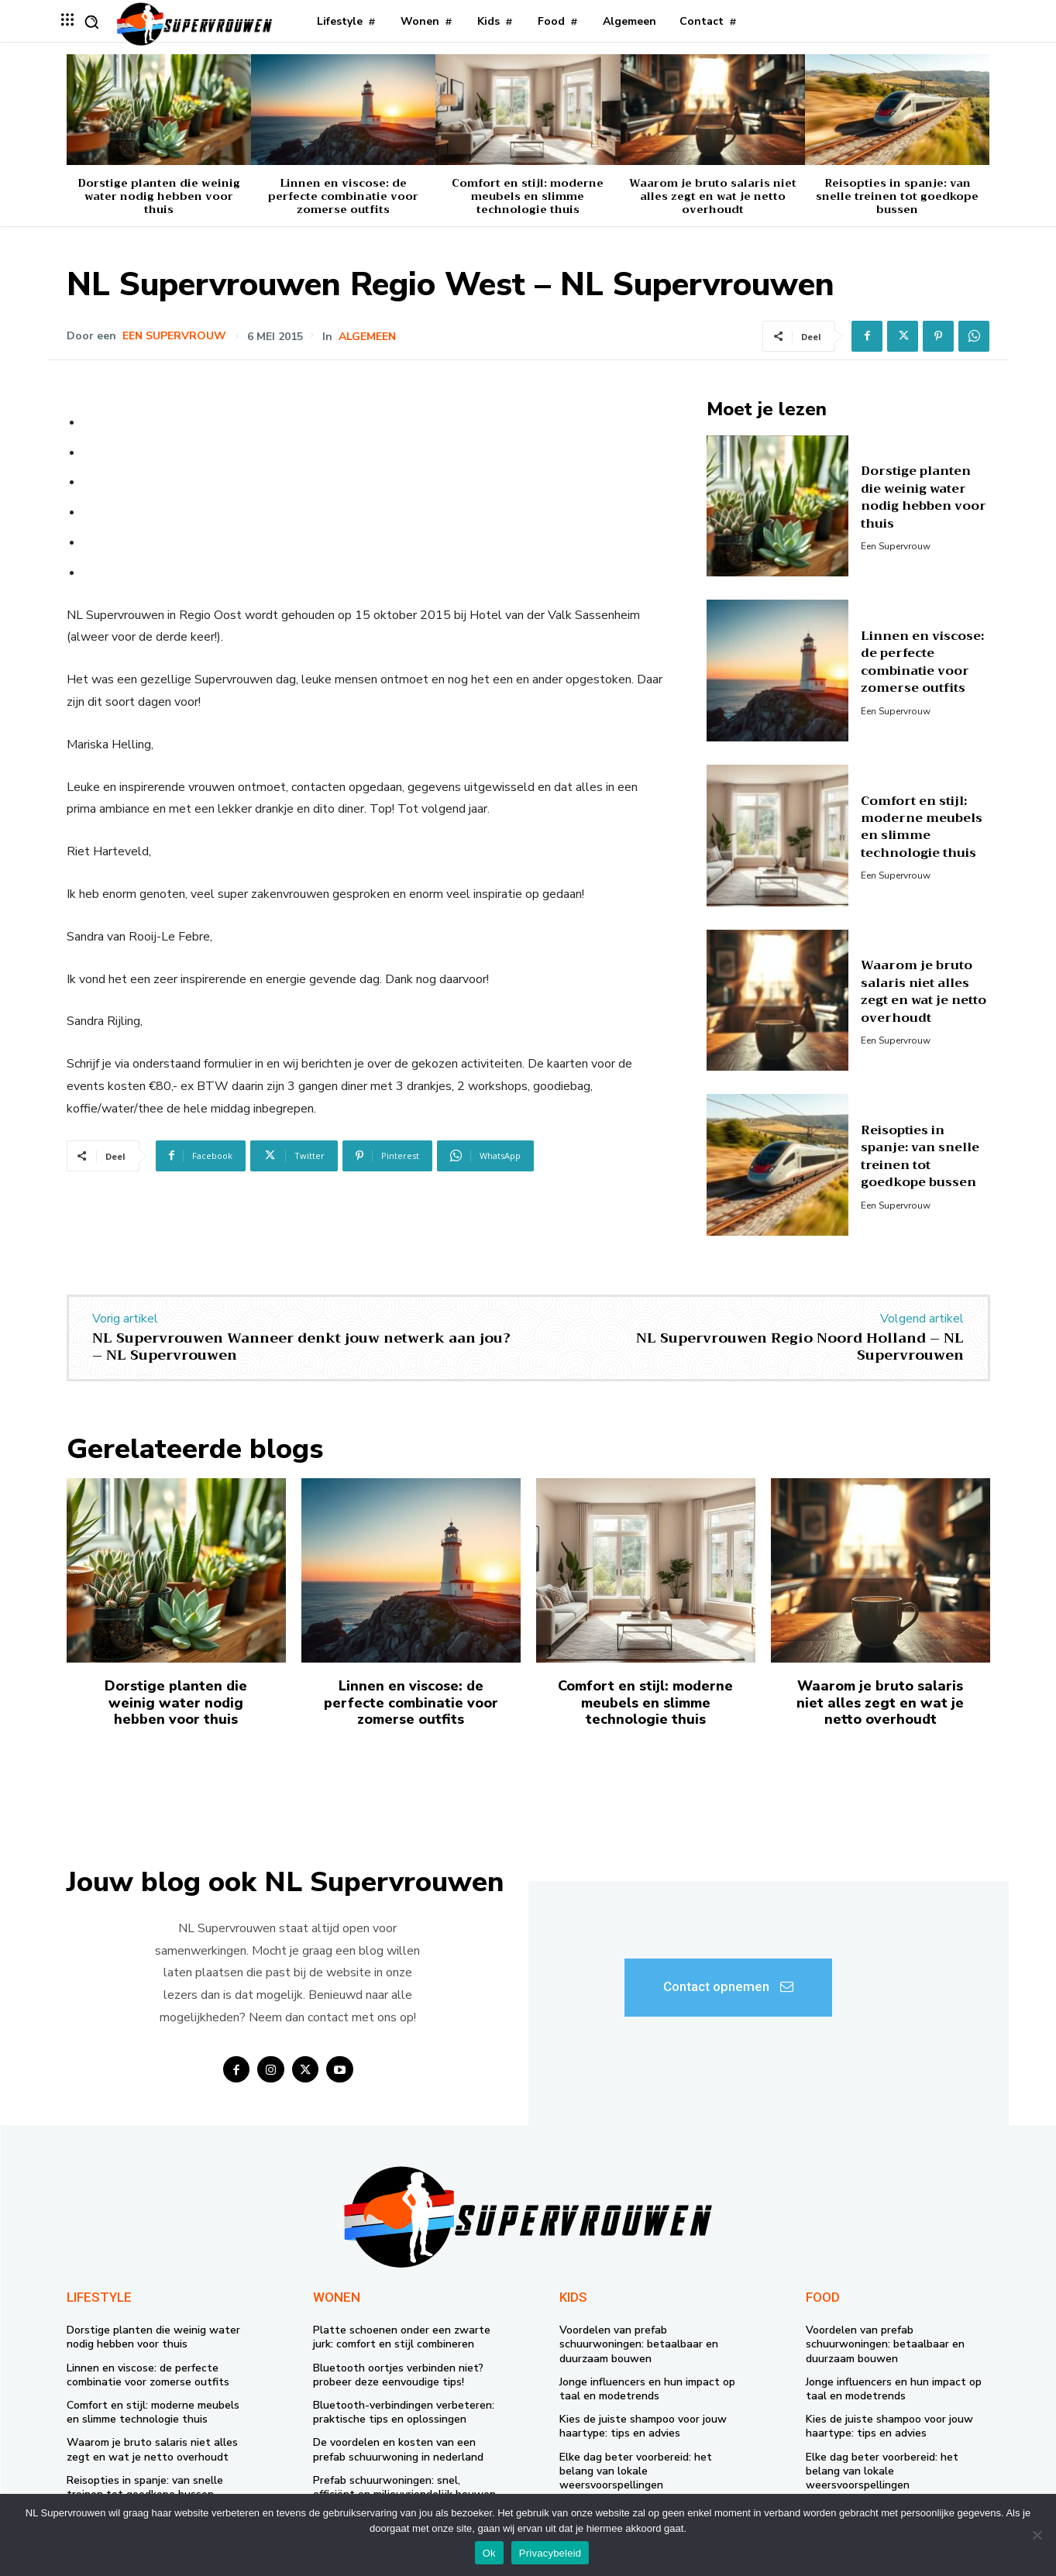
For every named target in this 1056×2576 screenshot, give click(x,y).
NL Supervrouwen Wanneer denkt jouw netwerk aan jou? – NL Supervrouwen (301, 1346)
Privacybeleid (550, 2553)
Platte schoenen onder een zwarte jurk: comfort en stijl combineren (401, 2337)
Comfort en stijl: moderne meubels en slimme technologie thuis (528, 196)
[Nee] (1036, 2535)
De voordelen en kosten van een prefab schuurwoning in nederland (398, 2449)
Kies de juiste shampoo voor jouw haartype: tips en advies (643, 2426)
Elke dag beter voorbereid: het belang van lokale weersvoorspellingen (635, 2471)
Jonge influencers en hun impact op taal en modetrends (647, 2389)
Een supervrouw (174, 336)
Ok (489, 2553)
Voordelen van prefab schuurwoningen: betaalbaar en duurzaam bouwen (638, 2344)
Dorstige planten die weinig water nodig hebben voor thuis (158, 196)
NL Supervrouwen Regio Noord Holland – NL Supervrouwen (800, 1346)
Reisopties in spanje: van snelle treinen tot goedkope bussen (897, 196)
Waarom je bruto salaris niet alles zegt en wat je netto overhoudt (712, 196)
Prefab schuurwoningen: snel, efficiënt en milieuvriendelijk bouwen (404, 2487)
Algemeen (368, 337)
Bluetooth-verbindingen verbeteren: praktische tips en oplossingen (403, 2412)
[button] (91, 21)
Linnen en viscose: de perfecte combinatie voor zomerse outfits (343, 196)
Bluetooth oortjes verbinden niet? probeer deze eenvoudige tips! (398, 2375)
